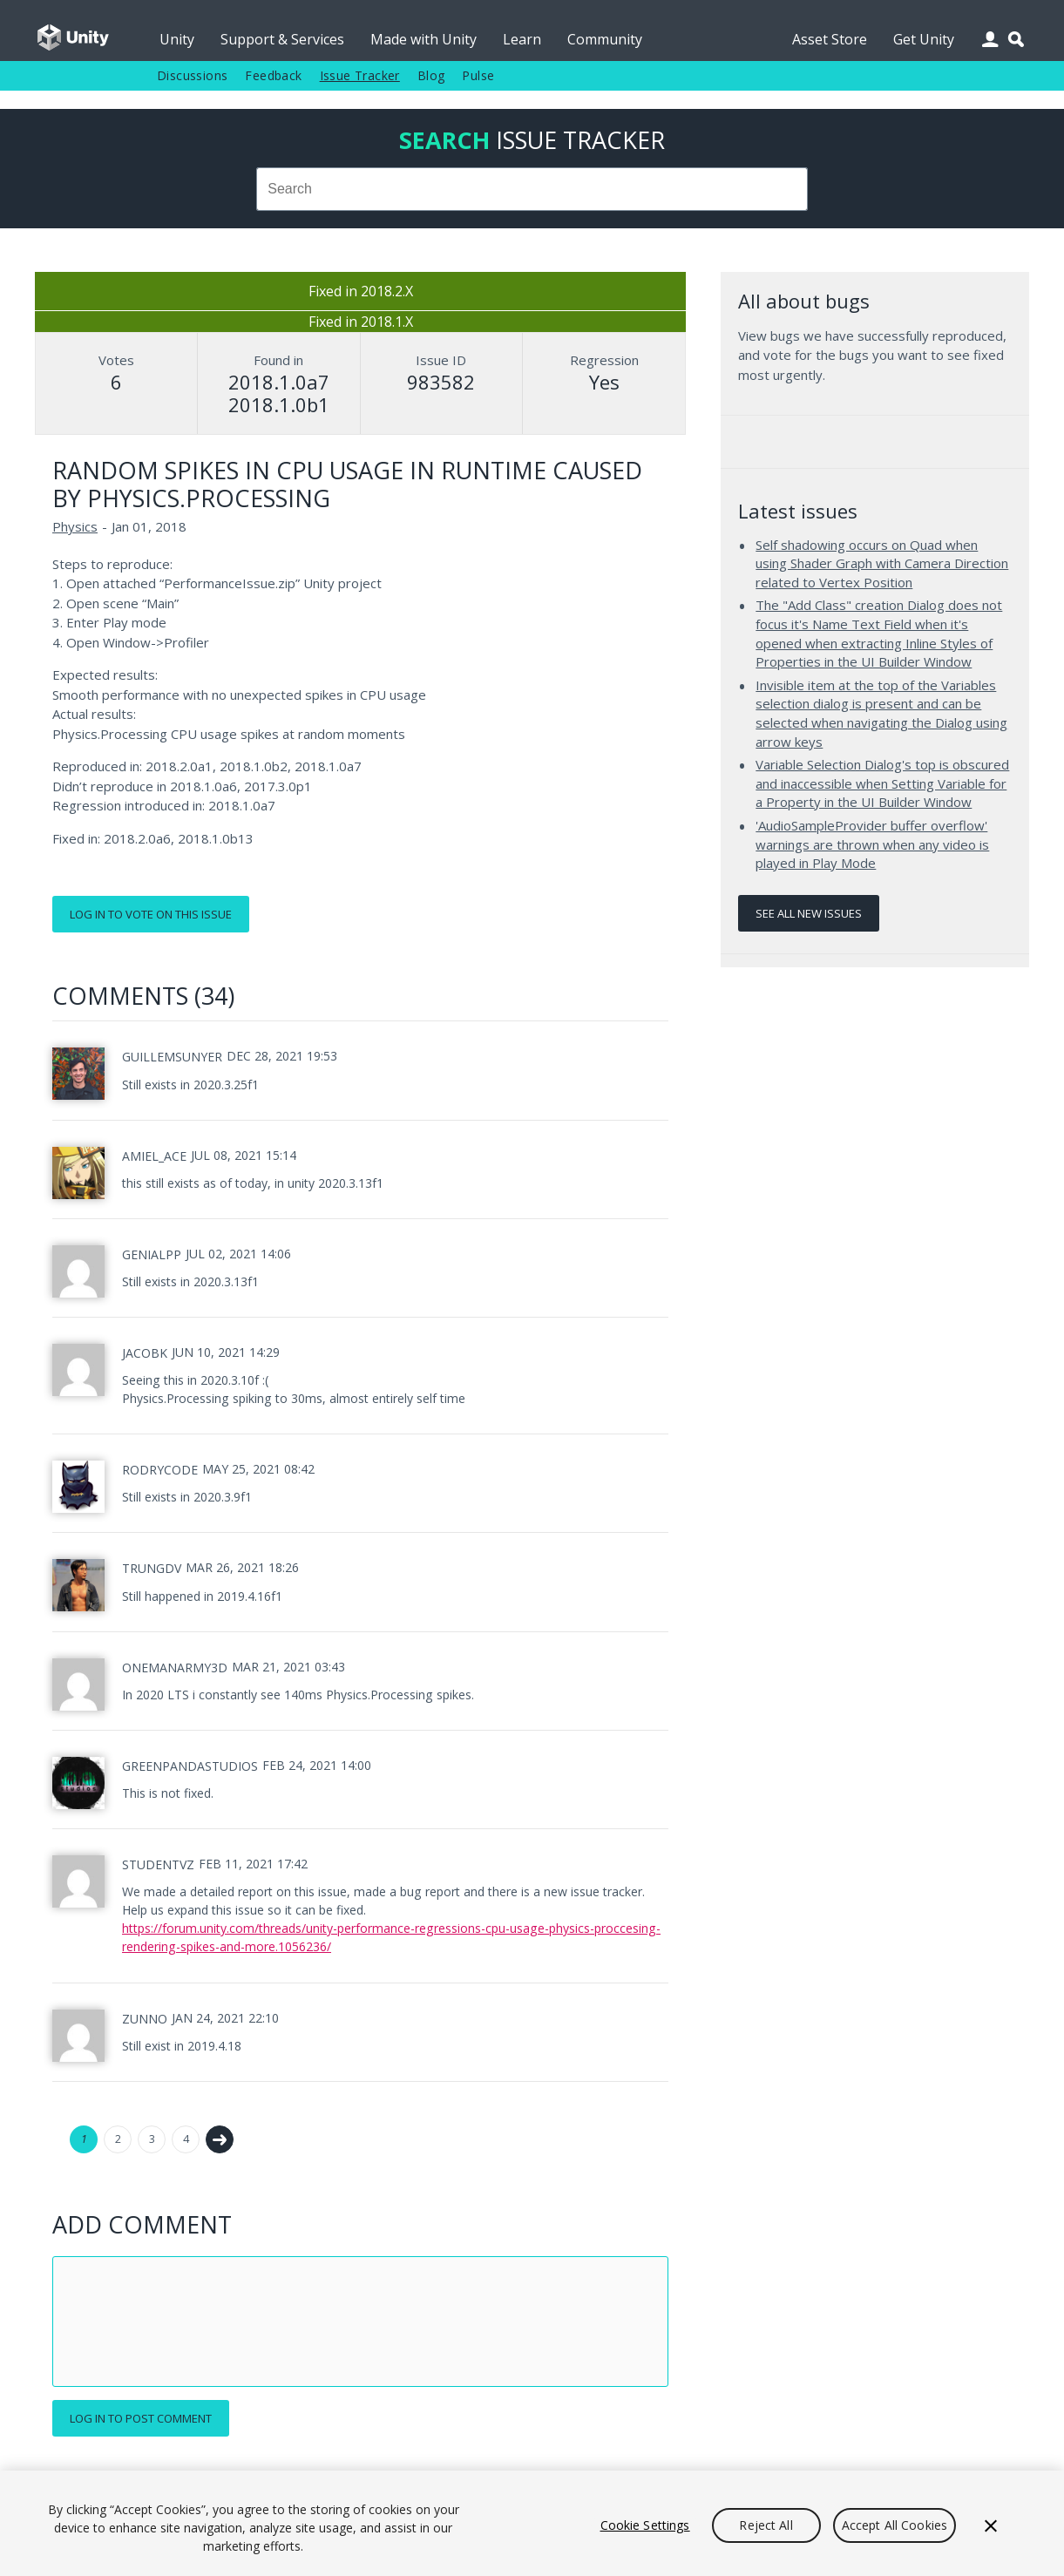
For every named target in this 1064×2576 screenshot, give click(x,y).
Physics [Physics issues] (75, 526)
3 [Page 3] (152, 2139)
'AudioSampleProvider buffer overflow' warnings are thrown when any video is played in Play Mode (872, 844)
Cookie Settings (645, 2525)
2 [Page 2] (118, 2139)
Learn (522, 39)
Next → (220, 2139)
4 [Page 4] (186, 2139)
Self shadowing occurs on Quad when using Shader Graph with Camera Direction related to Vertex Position (882, 563)
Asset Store (829, 39)
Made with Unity (423, 39)
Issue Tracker (360, 75)
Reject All (765, 2525)
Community (604, 39)
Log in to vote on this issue (151, 914)
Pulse (478, 75)
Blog (431, 75)
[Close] (990, 2525)
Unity (176, 39)
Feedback (273, 75)
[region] (532, 2523)
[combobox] (532, 189)
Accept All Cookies (895, 2525)
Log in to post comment (141, 2418)
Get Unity (923, 39)
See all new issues (809, 913)
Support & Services (282, 39)
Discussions (192, 75)
